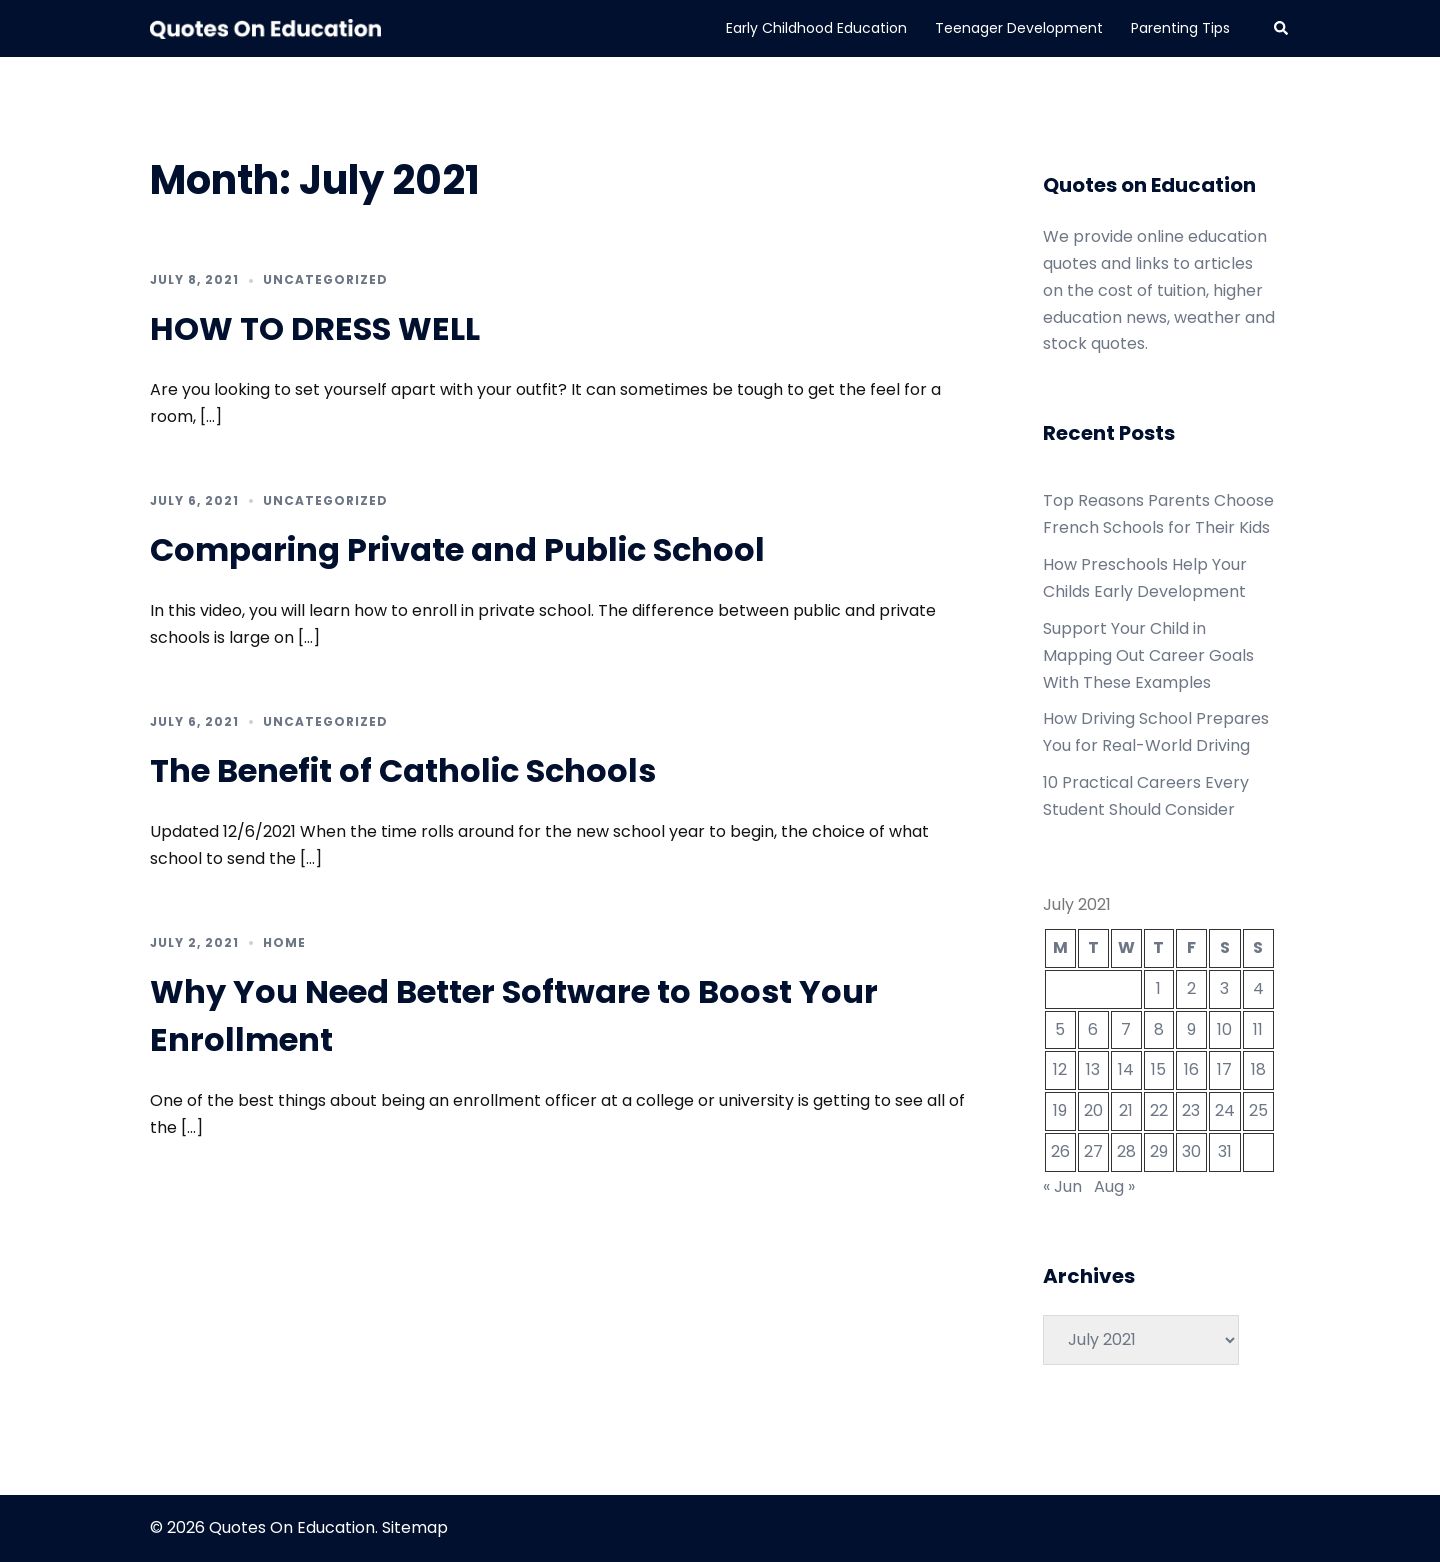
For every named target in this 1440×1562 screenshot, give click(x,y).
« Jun (1062, 1186)
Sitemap (415, 1527)
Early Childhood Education (816, 28)
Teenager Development (1019, 28)
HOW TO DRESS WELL (315, 328)
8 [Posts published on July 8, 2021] (1159, 1029)
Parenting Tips (1180, 28)
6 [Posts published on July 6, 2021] (1093, 1029)
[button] (1282, 28)
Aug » (1114, 1186)
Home (284, 942)
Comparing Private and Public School (457, 549)
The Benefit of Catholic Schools (403, 770)
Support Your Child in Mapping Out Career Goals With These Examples (1148, 655)
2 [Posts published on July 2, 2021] (1191, 988)
